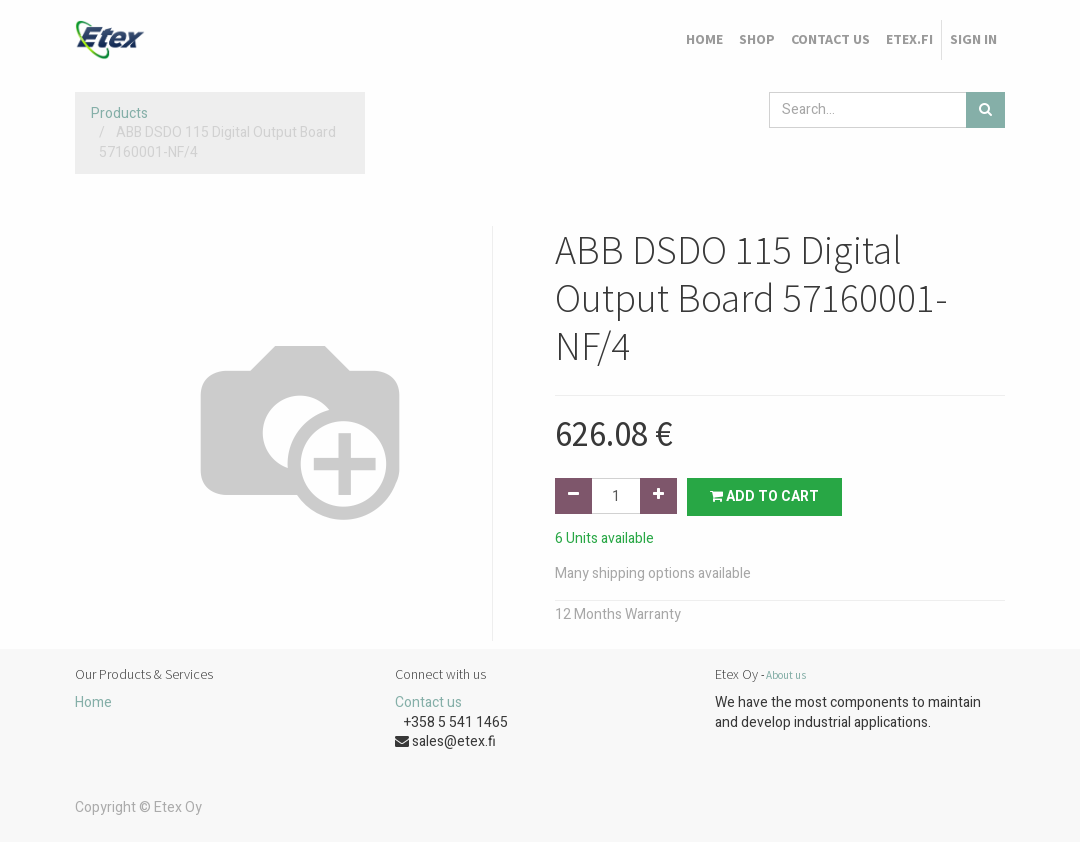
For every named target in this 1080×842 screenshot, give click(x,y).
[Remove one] (573, 496)
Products (119, 113)
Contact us (428, 702)
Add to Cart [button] (764, 496)
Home (93, 702)
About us (786, 675)
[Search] (985, 110)
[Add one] (658, 496)
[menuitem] (704, 40)
